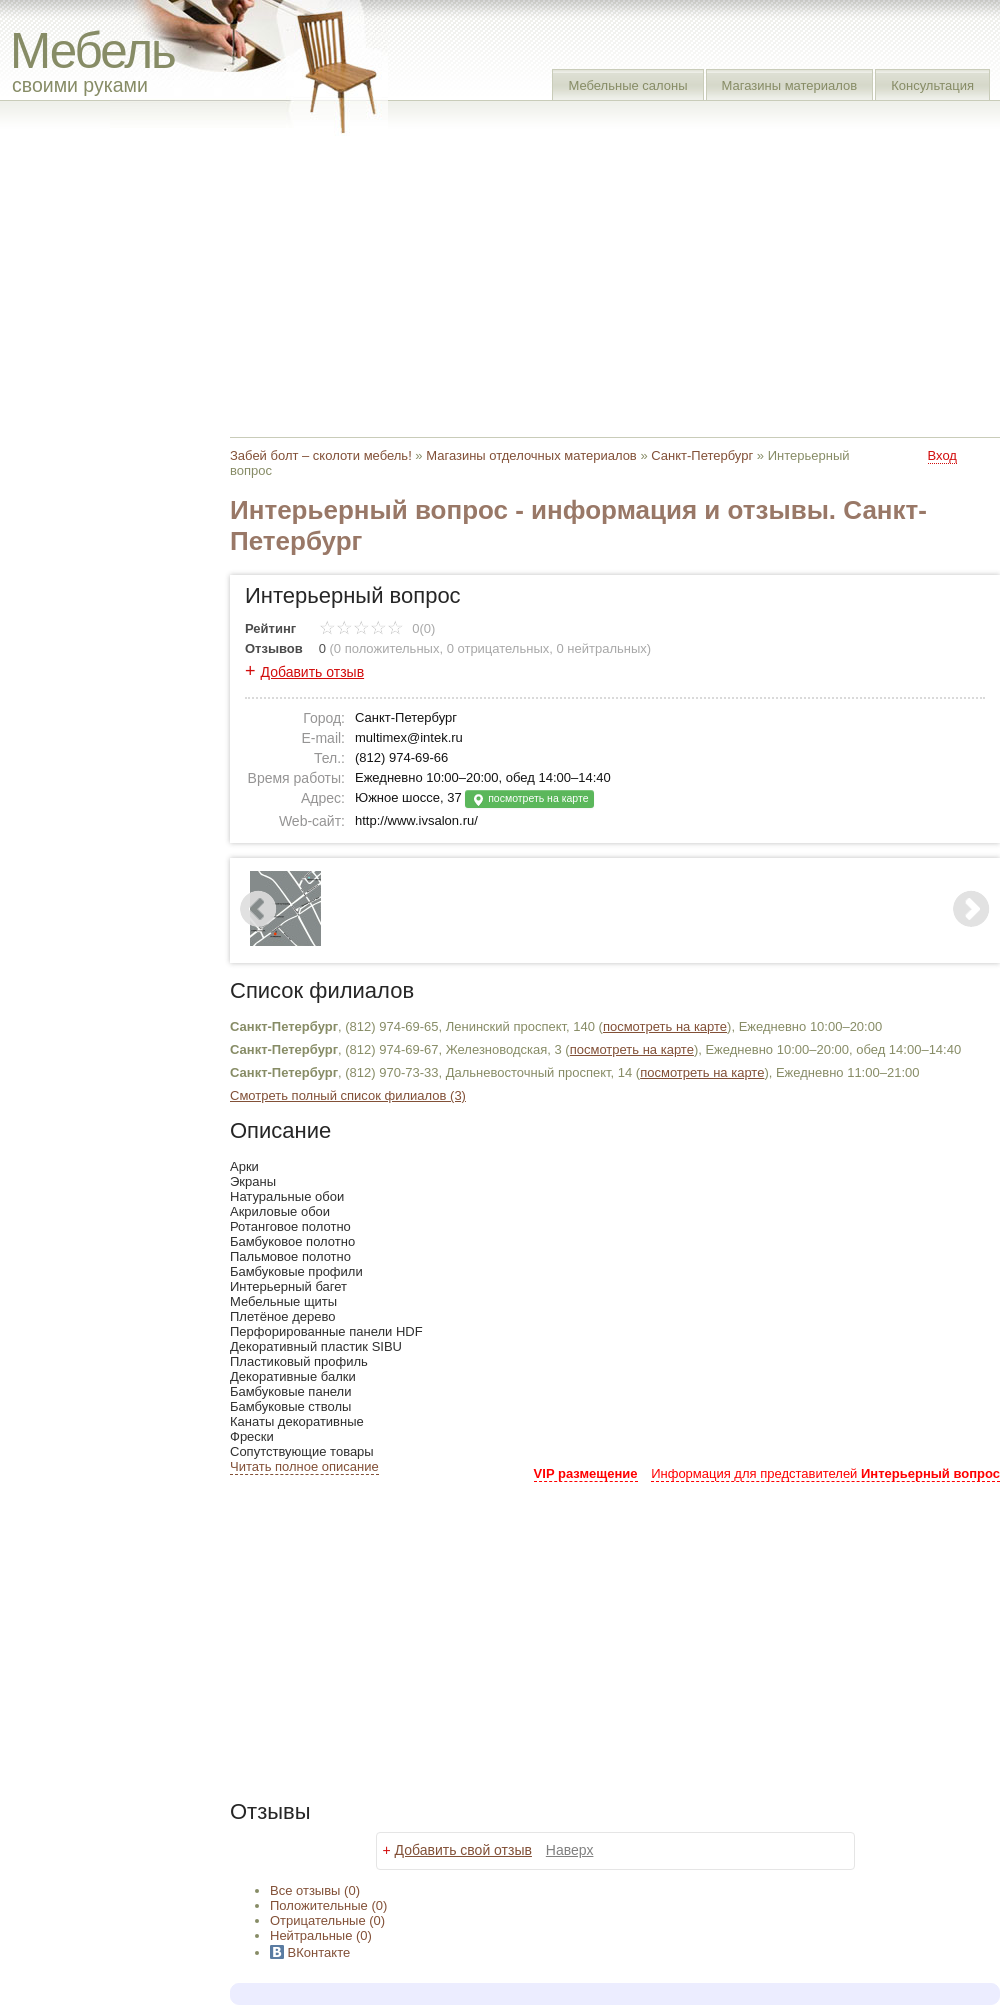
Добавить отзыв (313, 672)
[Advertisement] (585, 280)
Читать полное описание (304, 1466)
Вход (942, 455)
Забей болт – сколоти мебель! (321, 455)
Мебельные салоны (627, 85)
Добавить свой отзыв (463, 1850)
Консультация (932, 85)
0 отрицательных (498, 648)
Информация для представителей (825, 1473)
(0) (328, 1905)
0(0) (377, 628)
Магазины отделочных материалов (531, 455)
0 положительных (387, 648)
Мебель (92, 50)
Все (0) (315, 1890)
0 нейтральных (602, 648)
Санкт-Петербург (702, 455)
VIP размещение (586, 1473)
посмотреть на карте (529, 799)
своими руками (80, 85)
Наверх (570, 1850)
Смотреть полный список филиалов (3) (348, 1095)
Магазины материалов (790, 85)
